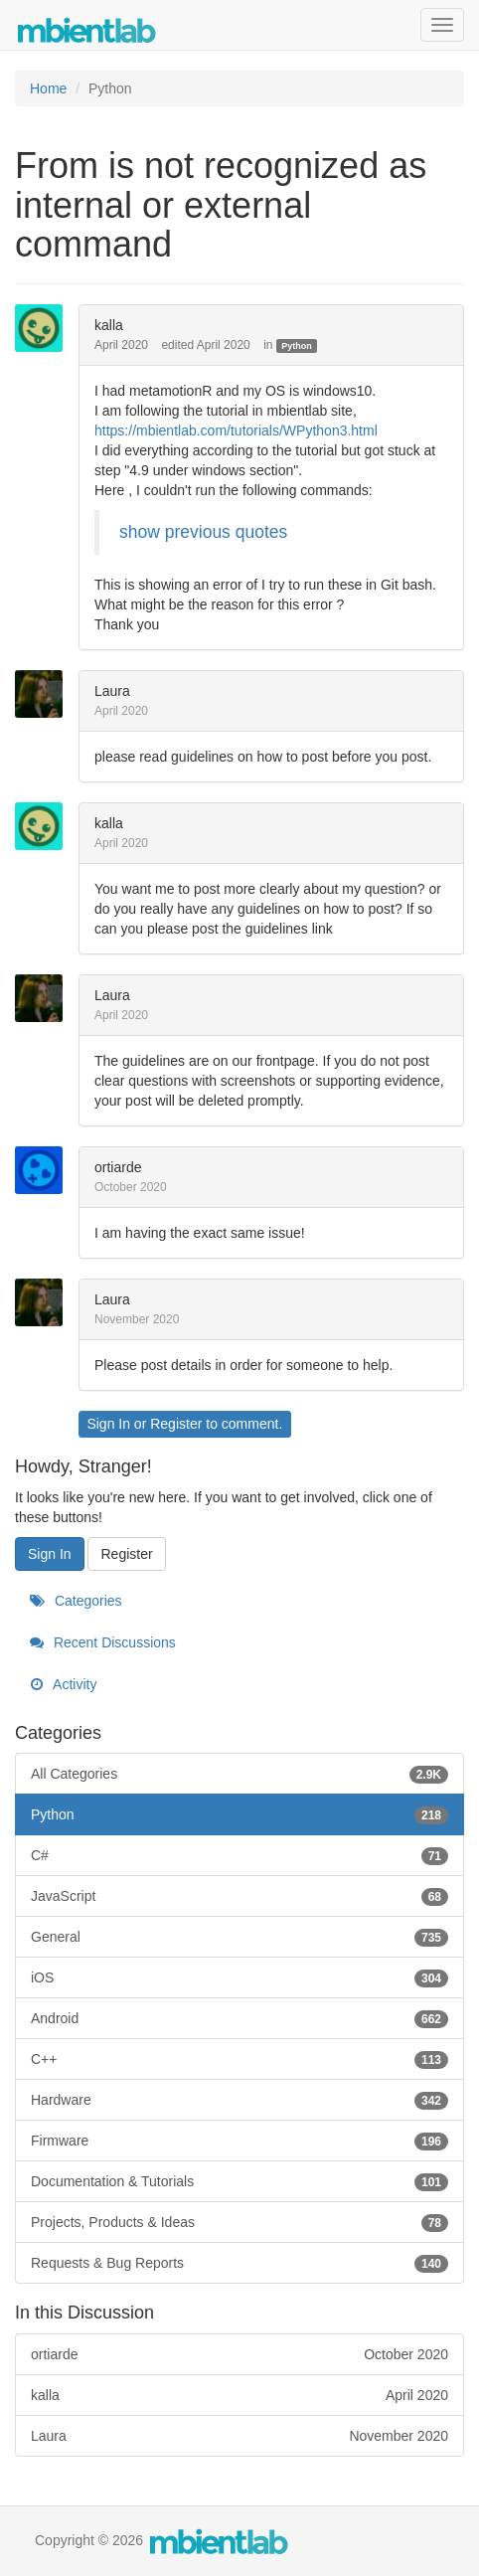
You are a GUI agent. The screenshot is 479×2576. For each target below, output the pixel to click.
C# (239, 1855)
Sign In (108, 1424)
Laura (112, 691)
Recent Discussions (103, 1642)
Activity (63, 1684)
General (239, 1937)
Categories (76, 1601)
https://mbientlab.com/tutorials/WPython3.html (236, 430)
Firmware (239, 2140)
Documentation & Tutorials (239, 2181)
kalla (108, 325)
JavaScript (239, 1896)
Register (176, 1424)
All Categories (239, 1774)
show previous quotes (203, 532)
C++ (239, 2059)
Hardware (239, 2100)
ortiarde (117, 1167)
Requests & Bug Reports (239, 2263)
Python (296, 346)
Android (239, 2018)
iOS (239, 1977)
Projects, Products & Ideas (239, 2222)
